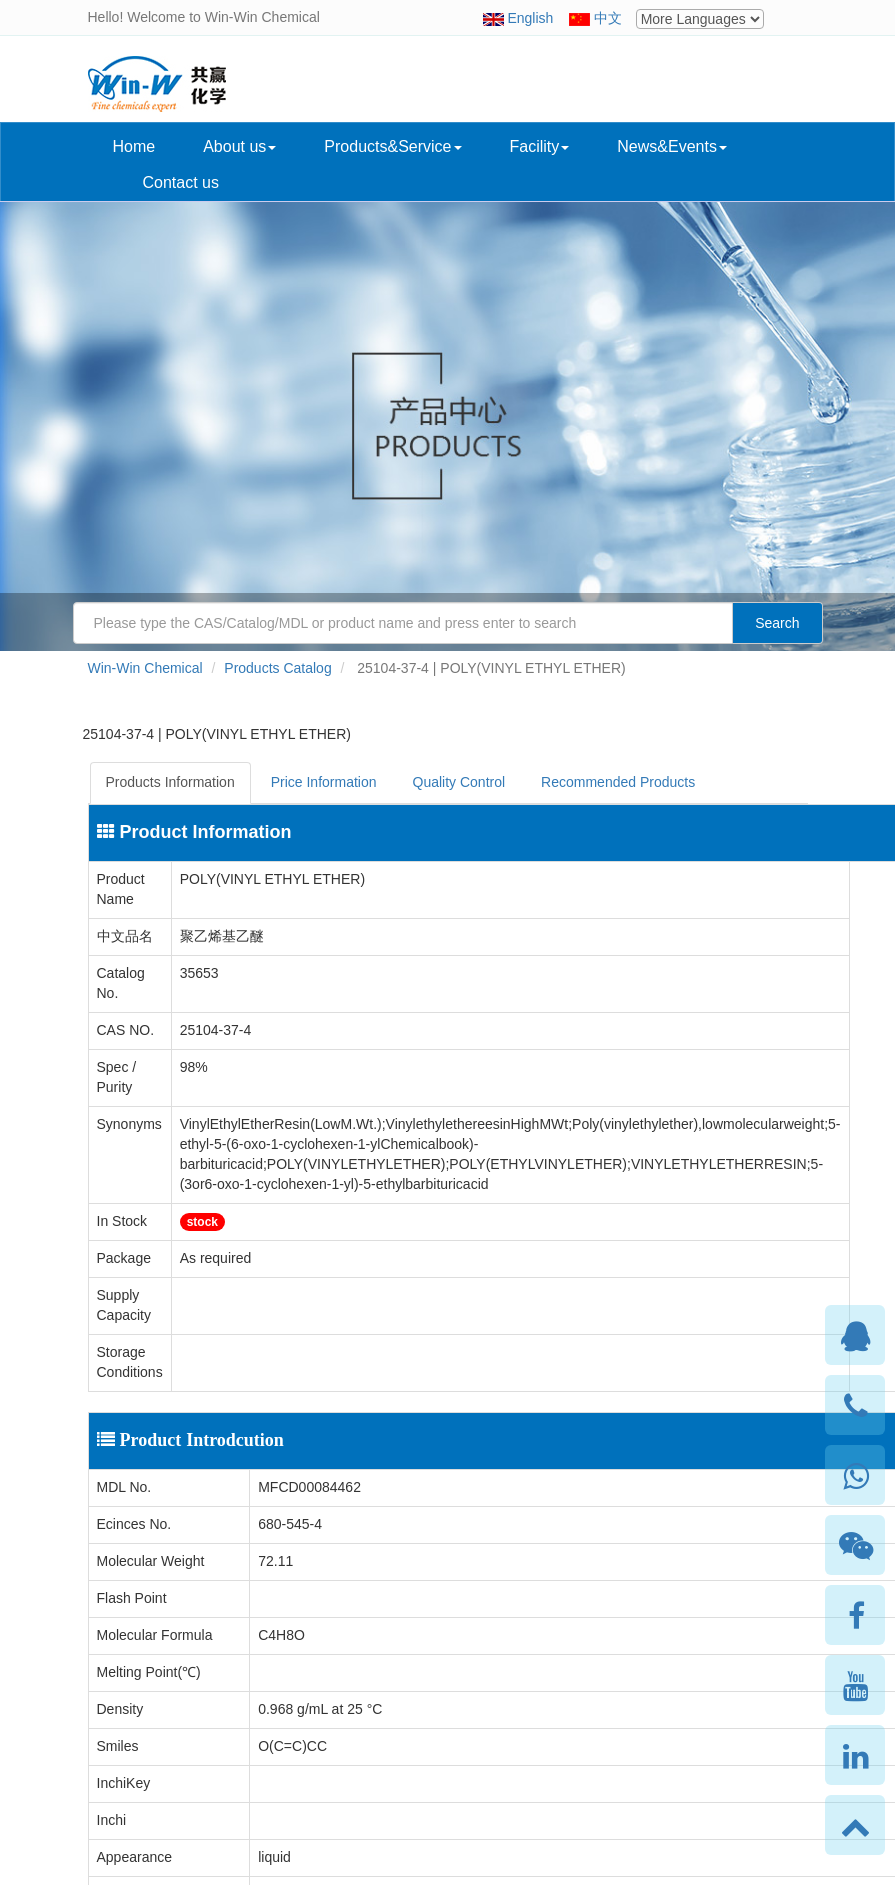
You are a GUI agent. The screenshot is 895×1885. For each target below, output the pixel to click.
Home (134, 146)
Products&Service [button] (392, 146)
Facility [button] (540, 146)
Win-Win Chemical (145, 668)
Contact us (181, 182)
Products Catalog (277, 668)
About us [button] (239, 146)
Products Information (170, 782)
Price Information (324, 782)
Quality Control (459, 782)
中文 (608, 18)
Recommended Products (618, 782)
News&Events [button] (672, 146)
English (530, 18)
